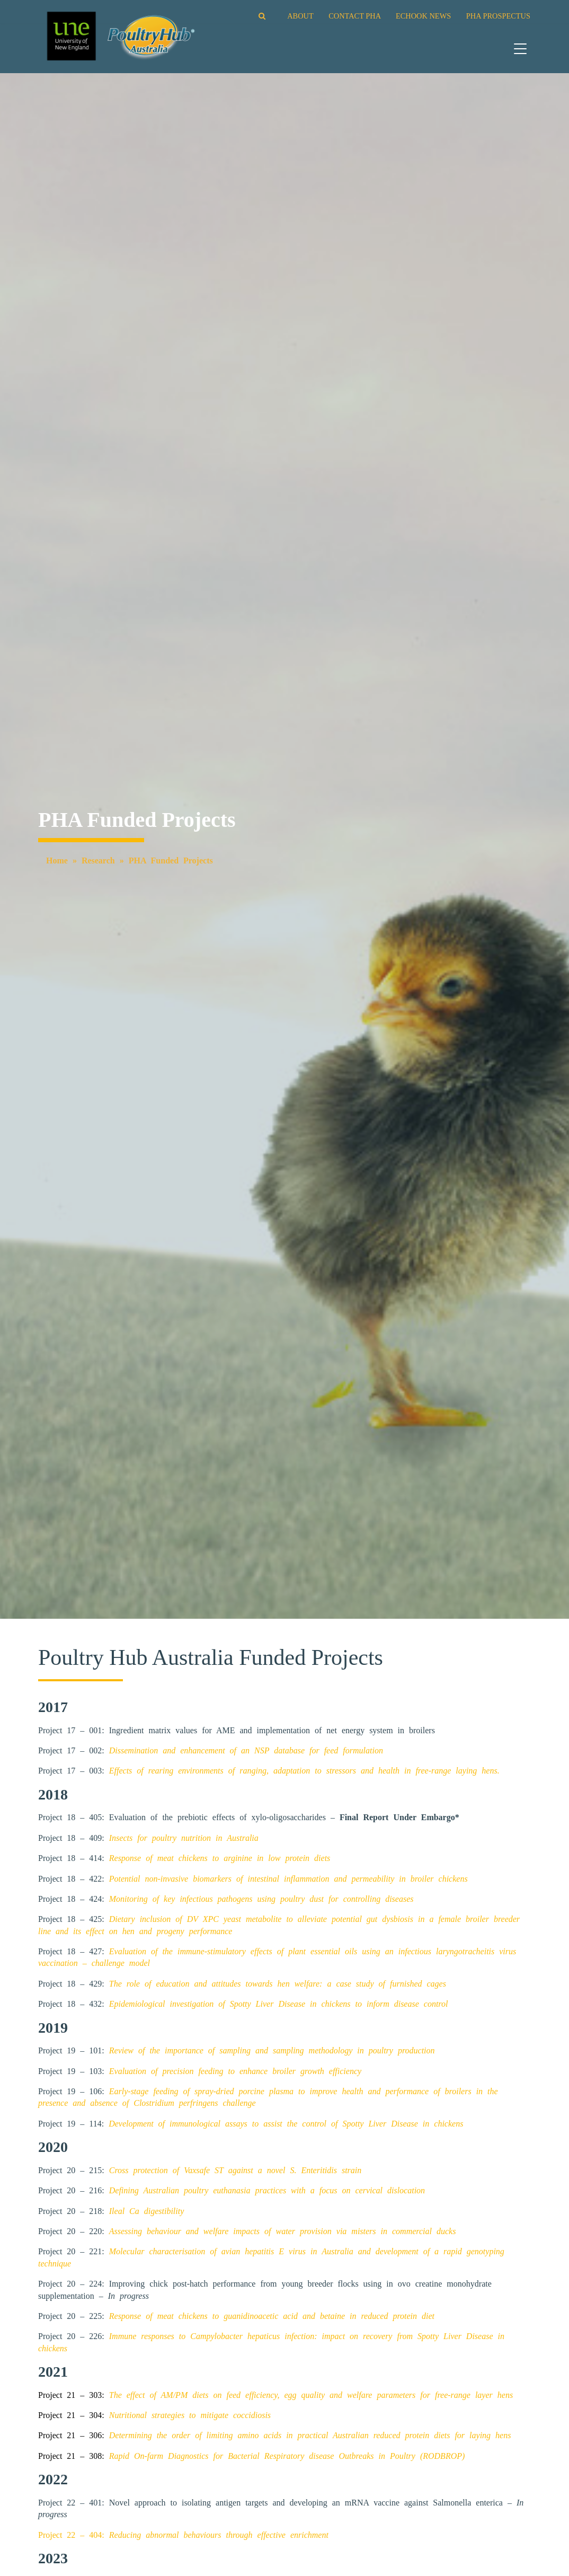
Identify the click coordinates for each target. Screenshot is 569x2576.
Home (57, 860)
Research (98, 860)
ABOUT (300, 16)
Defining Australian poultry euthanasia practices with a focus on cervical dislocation (267, 2190)
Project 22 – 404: (183, 2534)
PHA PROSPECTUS (498, 16)
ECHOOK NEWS (423, 16)
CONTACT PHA (354, 16)
